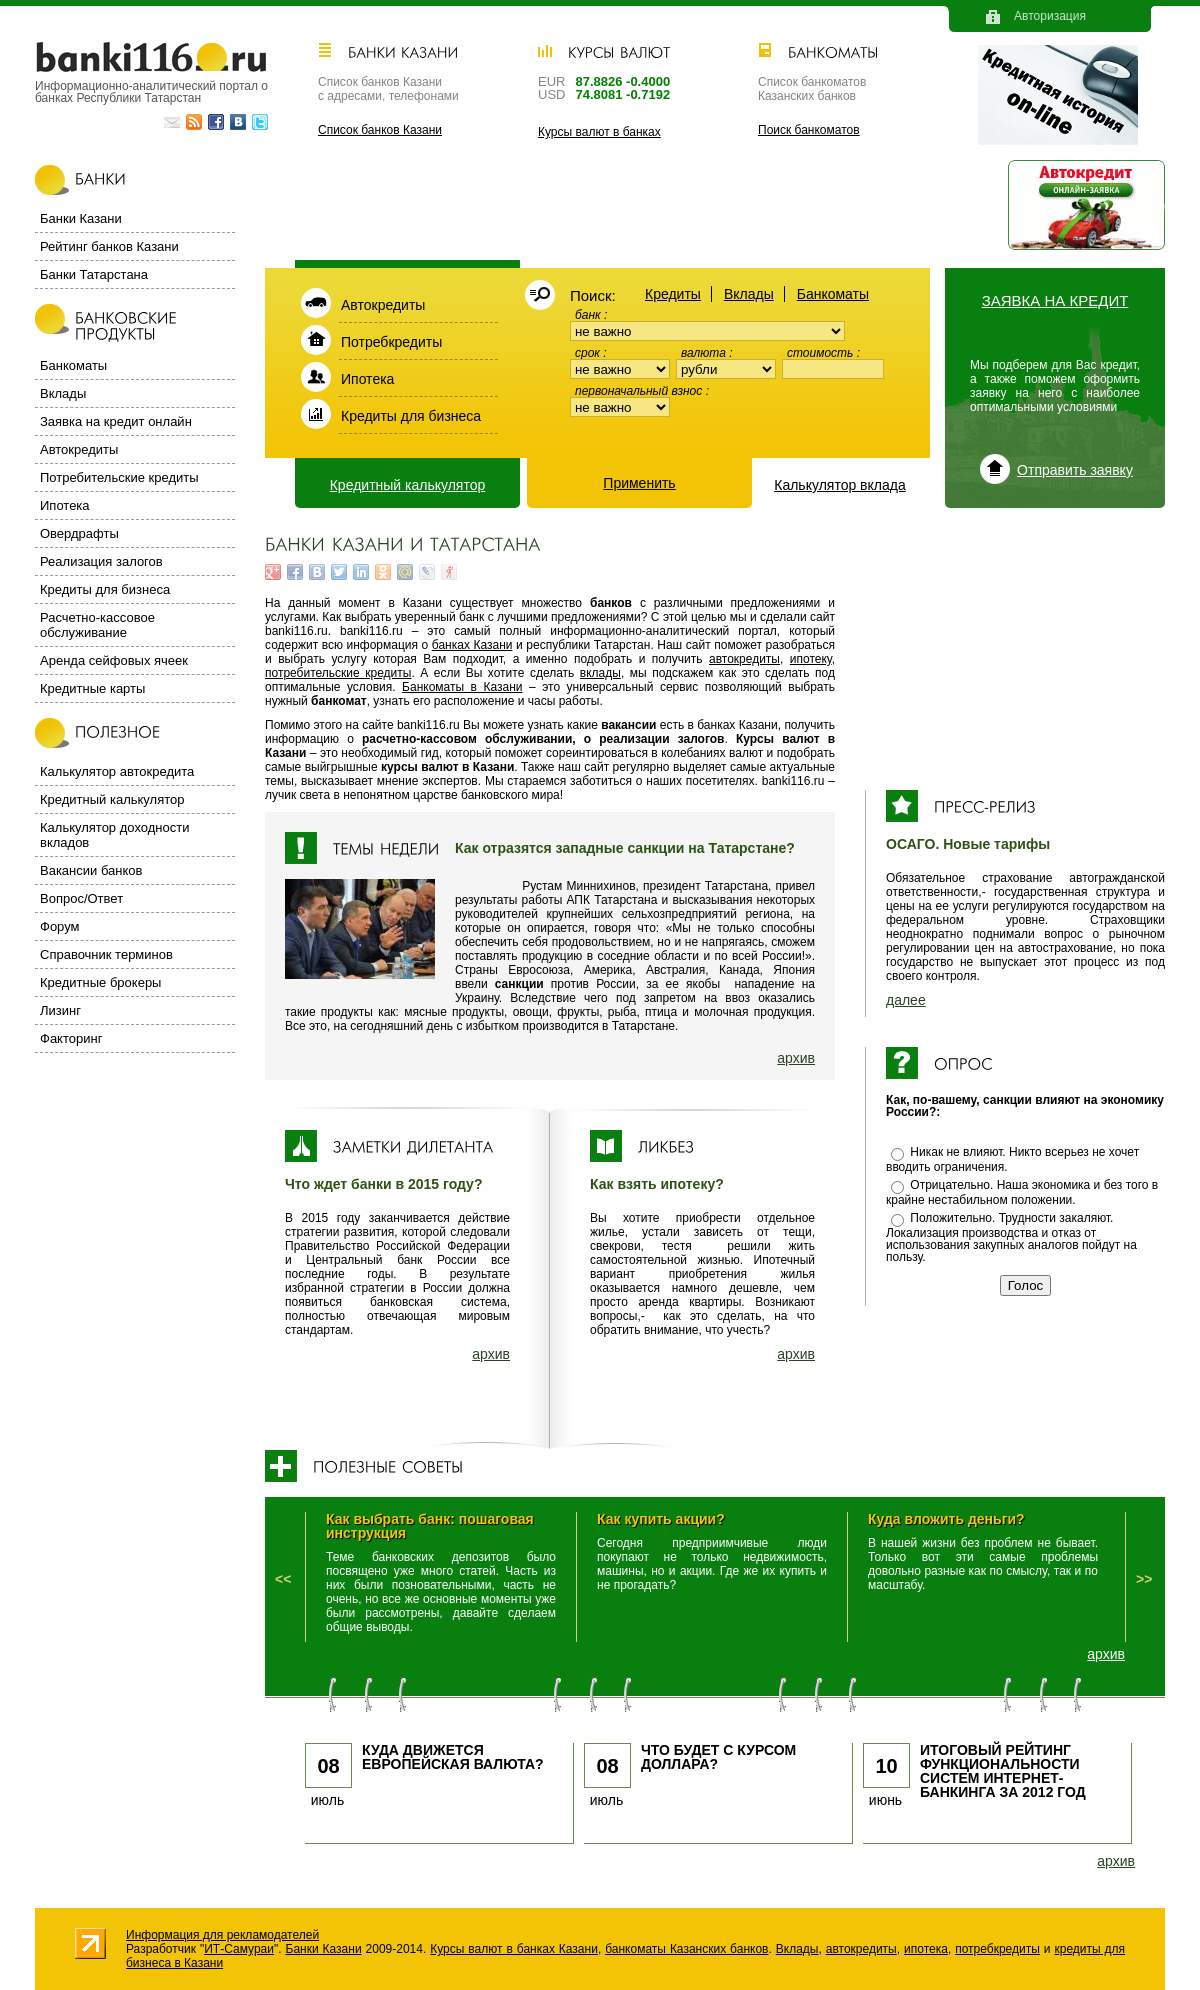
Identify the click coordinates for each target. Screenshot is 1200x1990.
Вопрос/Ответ (81, 898)
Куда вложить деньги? (946, 1519)
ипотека (926, 1949)
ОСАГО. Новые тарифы (968, 844)
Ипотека (367, 379)
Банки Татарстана (94, 274)
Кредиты (673, 294)
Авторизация (1050, 16)
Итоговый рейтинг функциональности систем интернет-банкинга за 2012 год (1003, 1771)
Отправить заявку (1075, 470)
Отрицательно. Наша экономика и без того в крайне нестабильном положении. (1022, 1192)
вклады (600, 673)
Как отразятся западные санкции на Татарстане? (625, 848)
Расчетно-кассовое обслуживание (97, 625)
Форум (60, 926)
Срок (589, 353)
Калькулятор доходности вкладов (114, 835)
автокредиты (744, 659)
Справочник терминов (106, 954)
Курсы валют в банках (599, 132)
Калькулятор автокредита (117, 771)
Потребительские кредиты (119, 477)
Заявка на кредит (1055, 300)
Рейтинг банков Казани (109, 246)
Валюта (705, 353)
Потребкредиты (391, 342)
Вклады (749, 294)
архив (796, 1058)
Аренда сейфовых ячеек (114, 660)
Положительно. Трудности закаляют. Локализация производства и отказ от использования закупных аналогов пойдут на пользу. (1011, 1237)
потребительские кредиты (338, 673)
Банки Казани (81, 218)
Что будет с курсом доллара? (718, 1757)
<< (283, 1579)
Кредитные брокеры (100, 982)
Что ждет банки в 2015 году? (383, 1184)
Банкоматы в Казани (462, 687)
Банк (589, 315)
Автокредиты (383, 305)
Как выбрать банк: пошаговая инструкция (430, 1526)
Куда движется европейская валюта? (453, 1757)
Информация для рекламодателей (222, 1935)
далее (906, 1000)
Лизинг (60, 1010)
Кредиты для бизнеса (411, 416)
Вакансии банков (91, 870)
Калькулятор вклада (839, 485)
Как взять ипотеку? (657, 1184)
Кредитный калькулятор (408, 485)
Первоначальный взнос (640, 391)
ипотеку (811, 659)
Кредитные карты (92, 688)
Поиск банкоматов (809, 130)
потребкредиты (997, 1949)
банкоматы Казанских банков (686, 1949)
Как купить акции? (661, 1519)
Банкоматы (833, 294)
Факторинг (71, 1038)
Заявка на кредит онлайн (116, 421)
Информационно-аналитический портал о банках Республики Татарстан (151, 91)
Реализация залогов (101, 561)
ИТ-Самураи (239, 1949)
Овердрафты (79, 533)
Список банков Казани (380, 130)
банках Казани (472, 645)
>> (1144, 1579)
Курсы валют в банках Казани (514, 1949)
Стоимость (822, 353)
